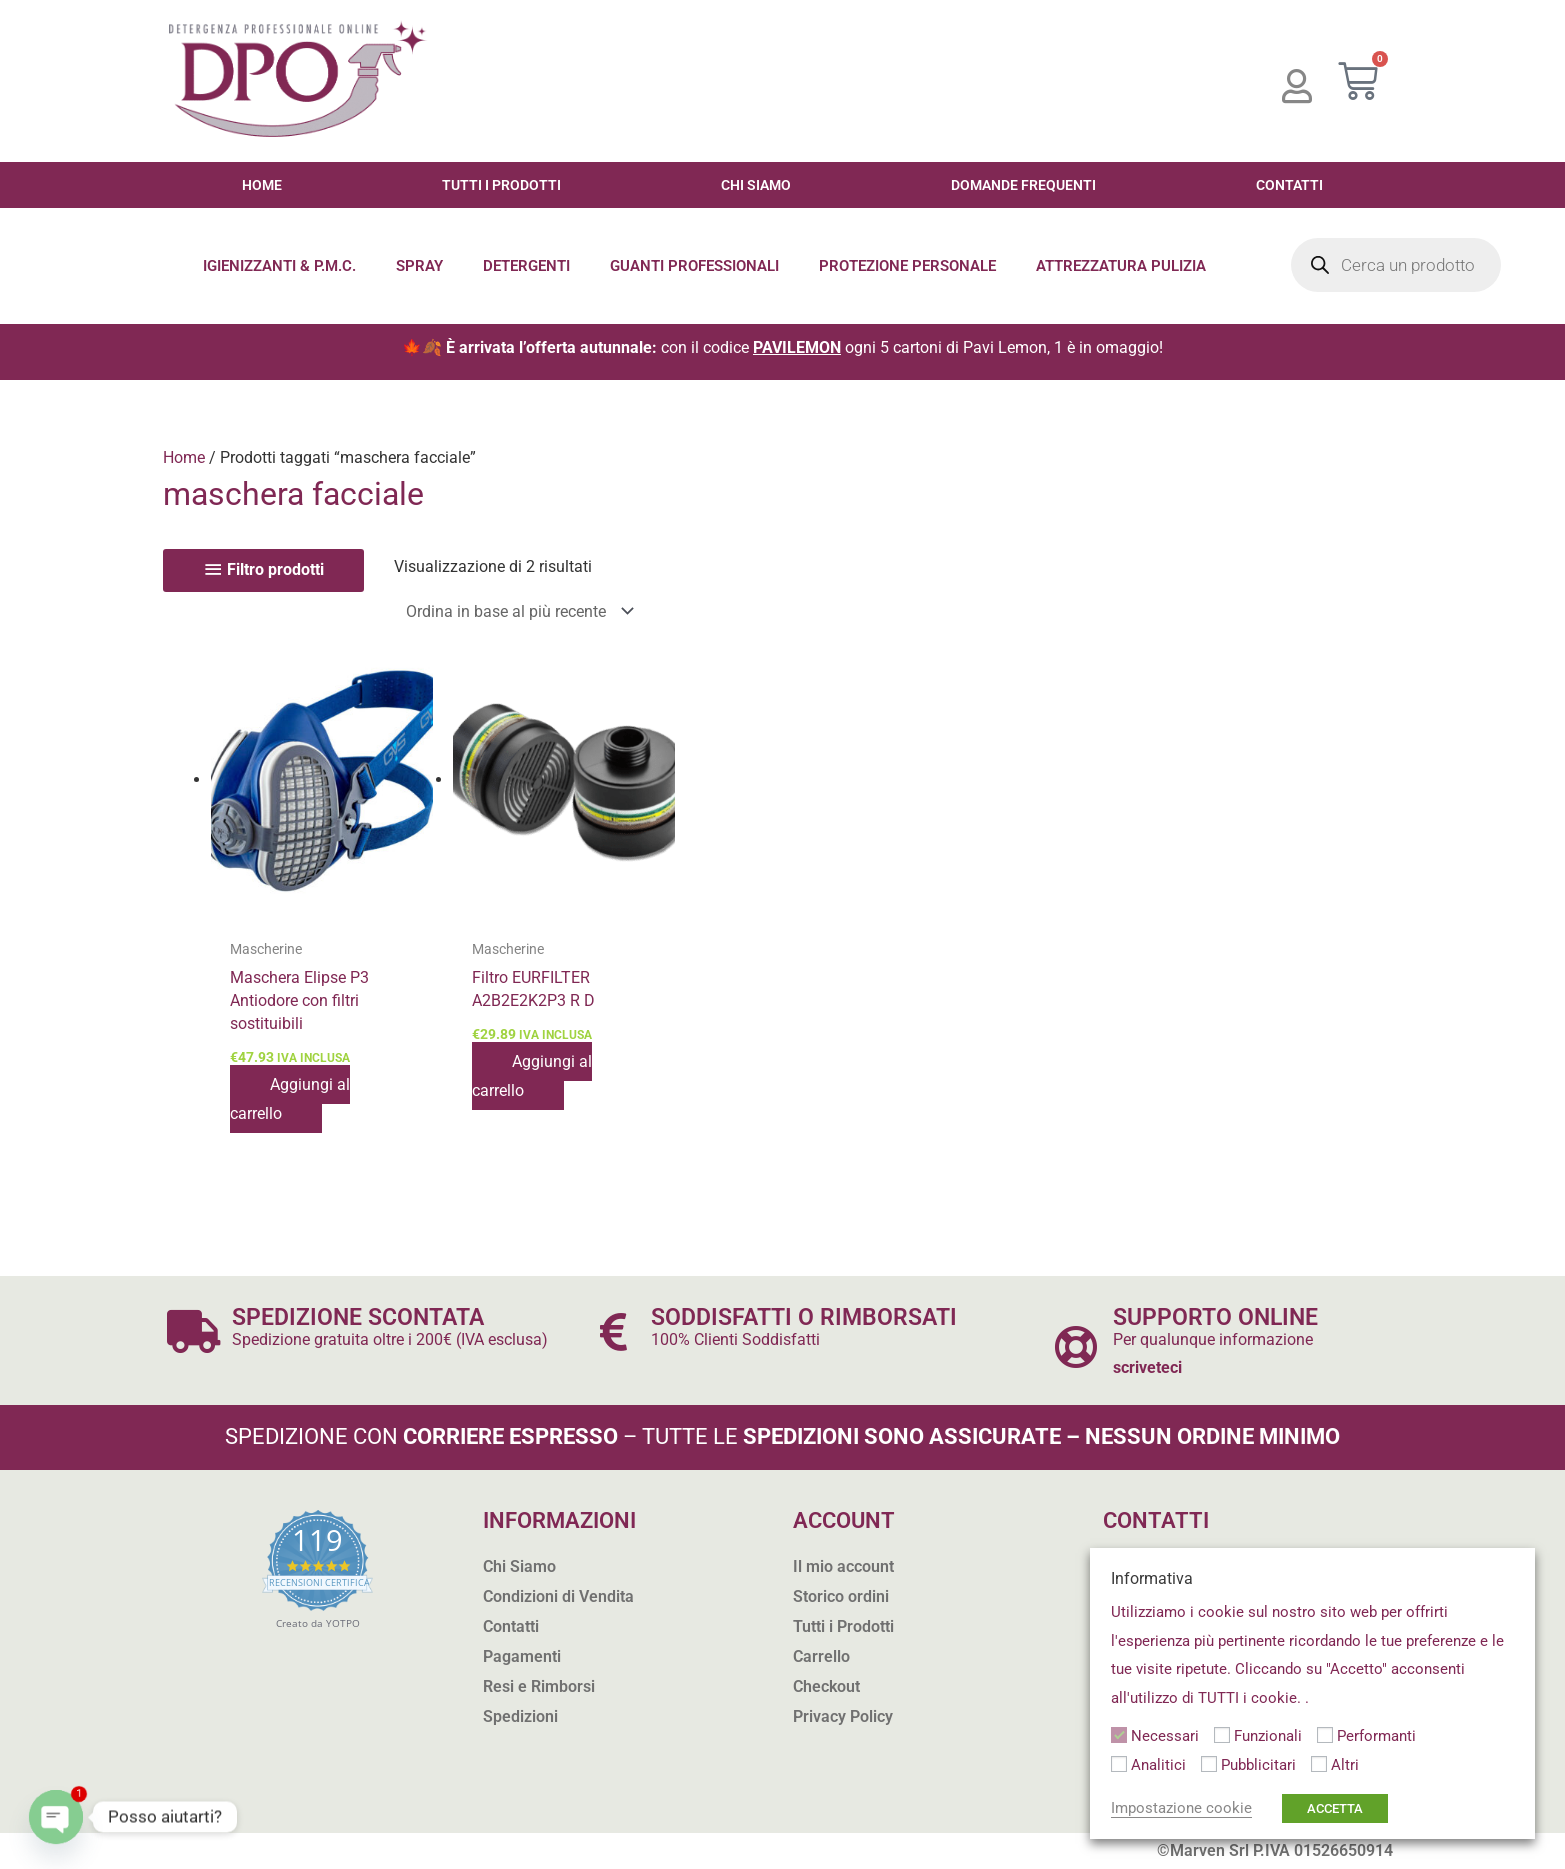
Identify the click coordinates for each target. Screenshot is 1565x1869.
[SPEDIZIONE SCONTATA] (194, 1331)
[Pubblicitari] (1209, 1764)
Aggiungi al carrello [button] (290, 1098)
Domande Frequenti (1023, 185)
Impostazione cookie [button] (1181, 1808)
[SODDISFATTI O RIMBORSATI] (613, 1331)
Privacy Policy (843, 1716)
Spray (419, 266)
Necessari (1165, 1736)
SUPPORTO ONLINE (1215, 1317)
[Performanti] (1325, 1735)
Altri (1345, 1765)
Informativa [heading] (1152, 1578)
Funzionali (1268, 1736)
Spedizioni (520, 1716)
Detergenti (526, 266)
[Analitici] (1119, 1764)
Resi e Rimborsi (539, 1686)
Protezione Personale (907, 266)
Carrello (821, 1656)
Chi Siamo (756, 185)
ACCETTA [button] (1335, 1808)
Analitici (1158, 1765)
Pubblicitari (1258, 1765)
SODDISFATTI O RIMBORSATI (804, 1317)
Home (262, 185)
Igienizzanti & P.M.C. (279, 266)
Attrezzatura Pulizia (1121, 266)
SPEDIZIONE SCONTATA (358, 1317)
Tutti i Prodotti (501, 185)
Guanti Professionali (694, 266)
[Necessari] (1119, 1735)
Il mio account (843, 1566)
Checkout (826, 1686)
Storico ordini (841, 1596)
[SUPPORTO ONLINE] (1075, 1346)
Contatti (1289, 185)
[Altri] (1319, 1764)
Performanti (1376, 1736)
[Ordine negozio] (516, 611)
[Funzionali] (1222, 1735)
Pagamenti (522, 1656)
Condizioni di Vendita (558, 1596)
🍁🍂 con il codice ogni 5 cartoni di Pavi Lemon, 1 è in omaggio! (782, 347)
